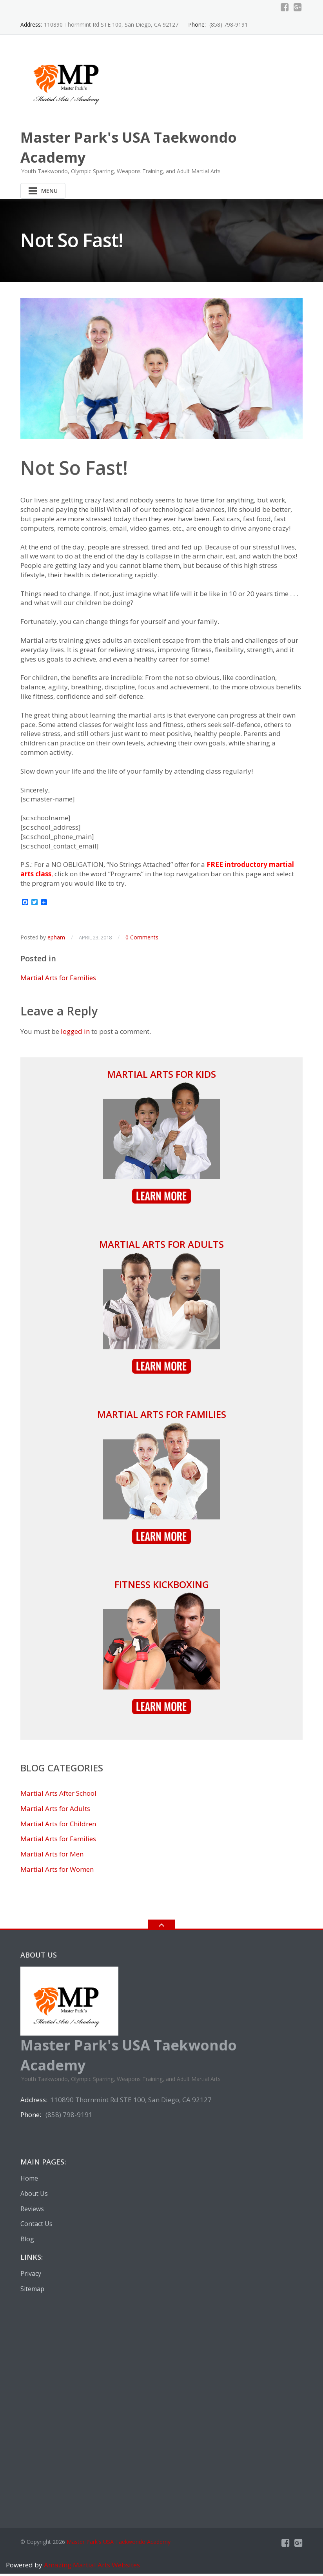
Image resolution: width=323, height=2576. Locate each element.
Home (29, 2180)
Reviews (32, 2211)
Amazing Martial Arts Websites (91, 2567)
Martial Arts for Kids (161, 1076)
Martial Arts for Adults (161, 1246)
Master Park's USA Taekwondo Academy (119, 2544)
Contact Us (36, 2226)
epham (56, 939)
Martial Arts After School (58, 1795)
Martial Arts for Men (51, 1856)
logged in (75, 1033)
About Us (34, 2196)
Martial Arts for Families (58, 979)
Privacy (30, 2275)
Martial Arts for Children (58, 1826)
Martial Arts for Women (57, 1871)
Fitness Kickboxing (161, 1586)
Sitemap (32, 2291)
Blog (27, 2241)
